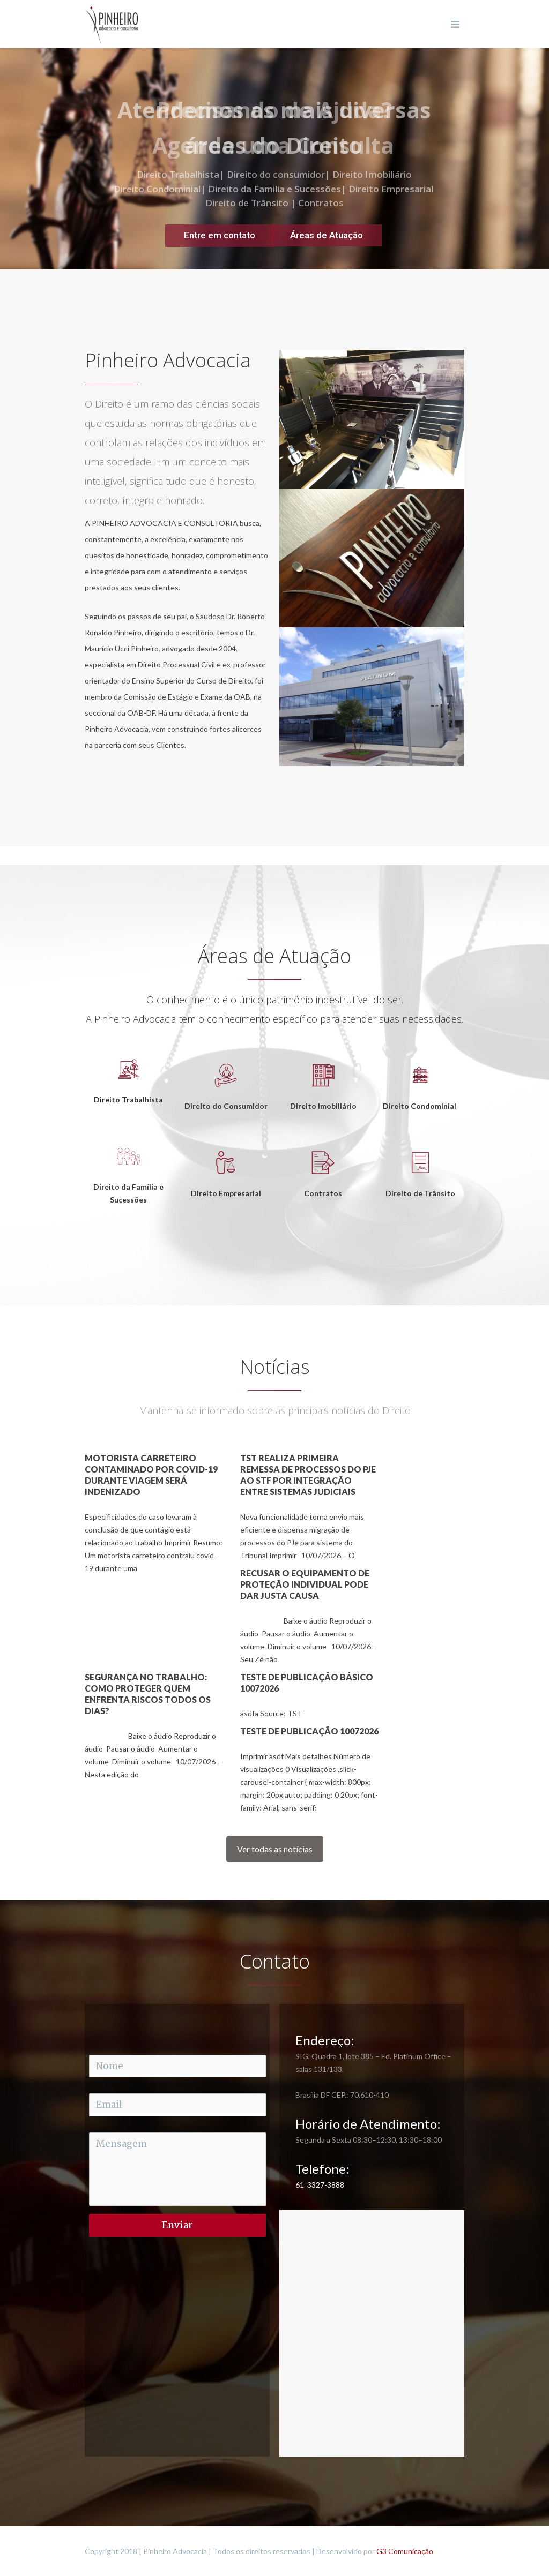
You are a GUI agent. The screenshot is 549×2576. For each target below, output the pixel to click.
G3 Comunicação (404, 2551)
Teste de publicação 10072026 (309, 1731)
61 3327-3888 (319, 2184)
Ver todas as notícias (275, 1849)
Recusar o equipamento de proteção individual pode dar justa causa (304, 1584)
